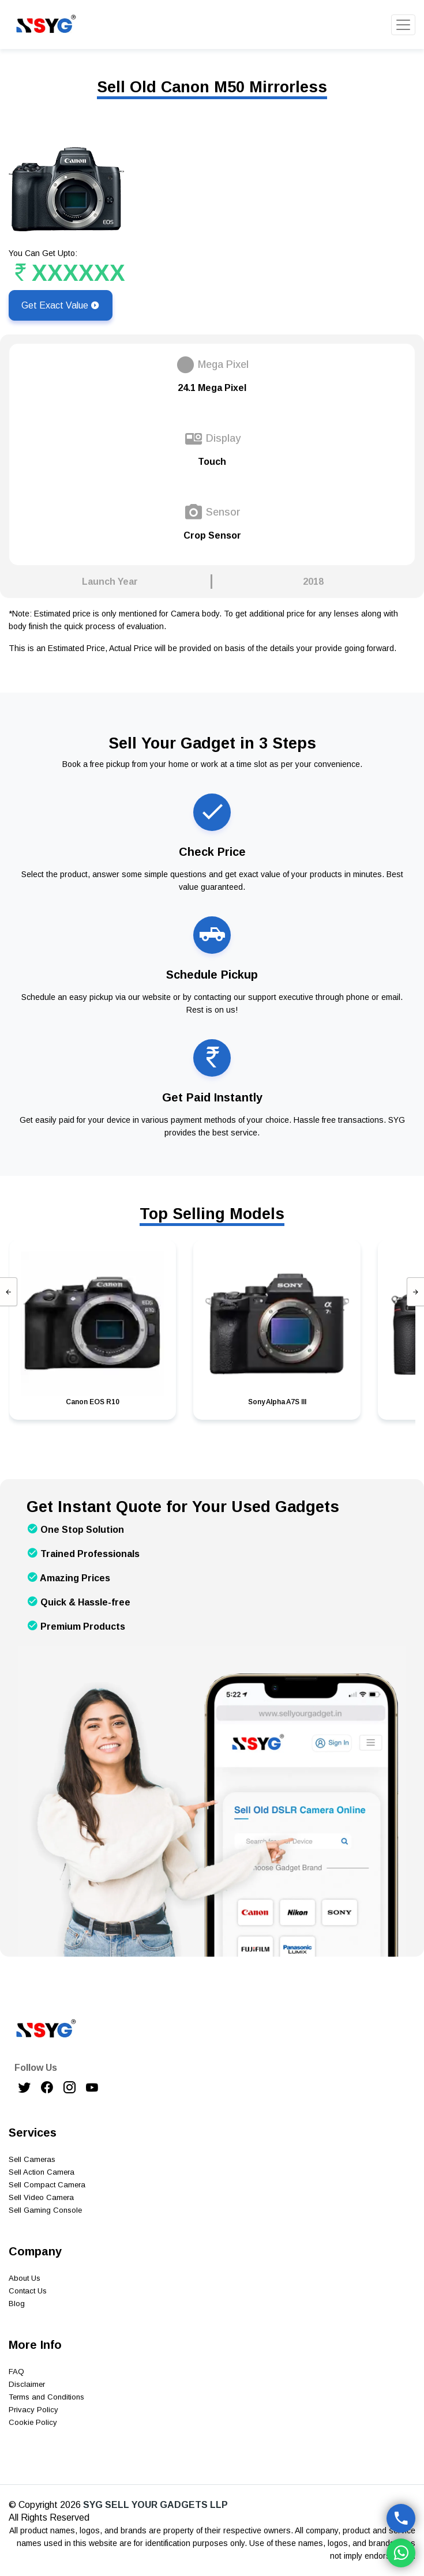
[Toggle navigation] (403, 24)
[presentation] (8, 1291)
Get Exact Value (60, 305)
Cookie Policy (33, 2422)
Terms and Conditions (46, 2397)
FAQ (16, 2371)
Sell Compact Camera (47, 2184)
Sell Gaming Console (45, 2210)
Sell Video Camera (41, 2197)
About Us (24, 2278)
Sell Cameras (32, 2159)
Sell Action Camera (41, 2172)
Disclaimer (27, 2384)
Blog (17, 2303)
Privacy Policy (33, 2409)
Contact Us (28, 2291)
